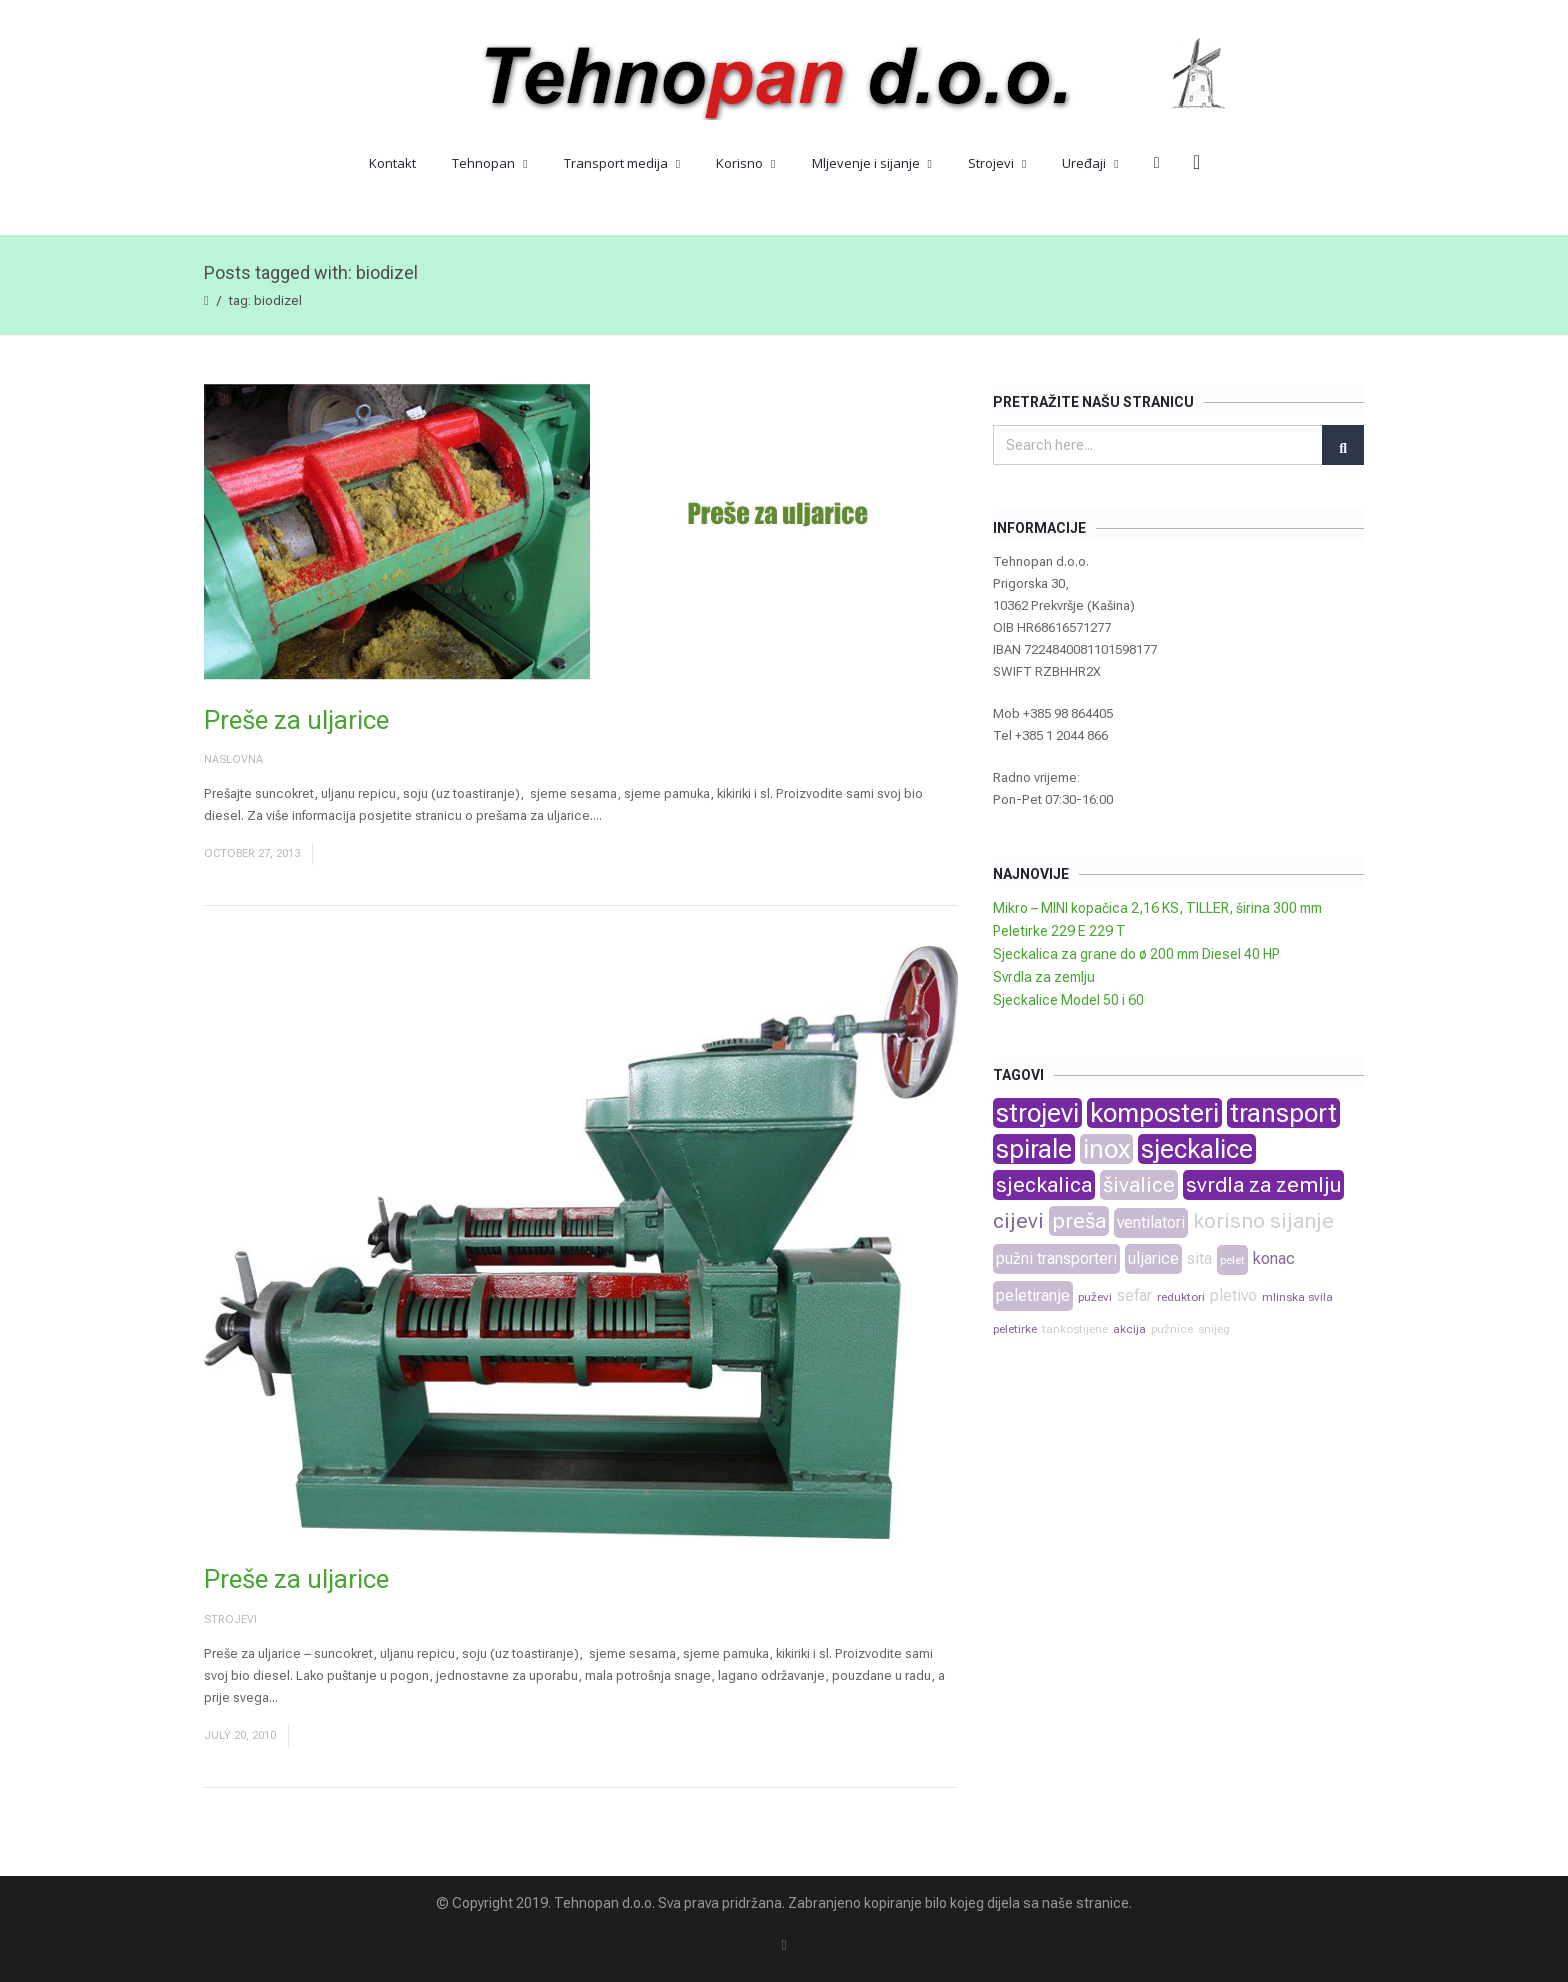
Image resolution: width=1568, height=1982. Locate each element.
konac (1274, 1258)
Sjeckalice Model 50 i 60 (1068, 1000)
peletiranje (1033, 1295)
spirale (1034, 1149)
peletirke (1015, 1329)
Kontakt (392, 163)
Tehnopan (489, 163)
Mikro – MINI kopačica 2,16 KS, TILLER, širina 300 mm (1157, 908)
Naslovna (233, 759)
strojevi (1037, 1113)
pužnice (1172, 1329)
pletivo (1233, 1295)
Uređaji (1090, 163)
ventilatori (1151, 1222)
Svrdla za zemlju (1044, 977)
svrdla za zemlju (1263, 1185)
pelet (1232, 1260)
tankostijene (1075, 1329)
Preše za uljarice (296, 720)
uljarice (1153, 1258)
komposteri (1154, 1113)
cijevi (1018, 1221)
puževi (1095, 1297)
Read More (637, 815)
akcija (1129, 1329)
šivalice (1139, 1185)
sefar (1134, 1295)
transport (1283, 1113)
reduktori (1181, 1297)
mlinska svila (1297, 1297)
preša (1079, 1221)
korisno (1229, 1221)
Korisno (745, 163)
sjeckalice (1197, 1149)
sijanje (1302, 1221)
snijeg (1214, 1329)
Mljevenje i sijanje (872, 163)
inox (1106, 1149)
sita (1199, 1258)
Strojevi (997, 163)
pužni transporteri (1056, 1258)
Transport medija (622, 163)
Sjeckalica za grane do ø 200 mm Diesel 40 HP (1136, 954)
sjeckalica (1044, 1185)
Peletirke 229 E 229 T (1059, 931)
